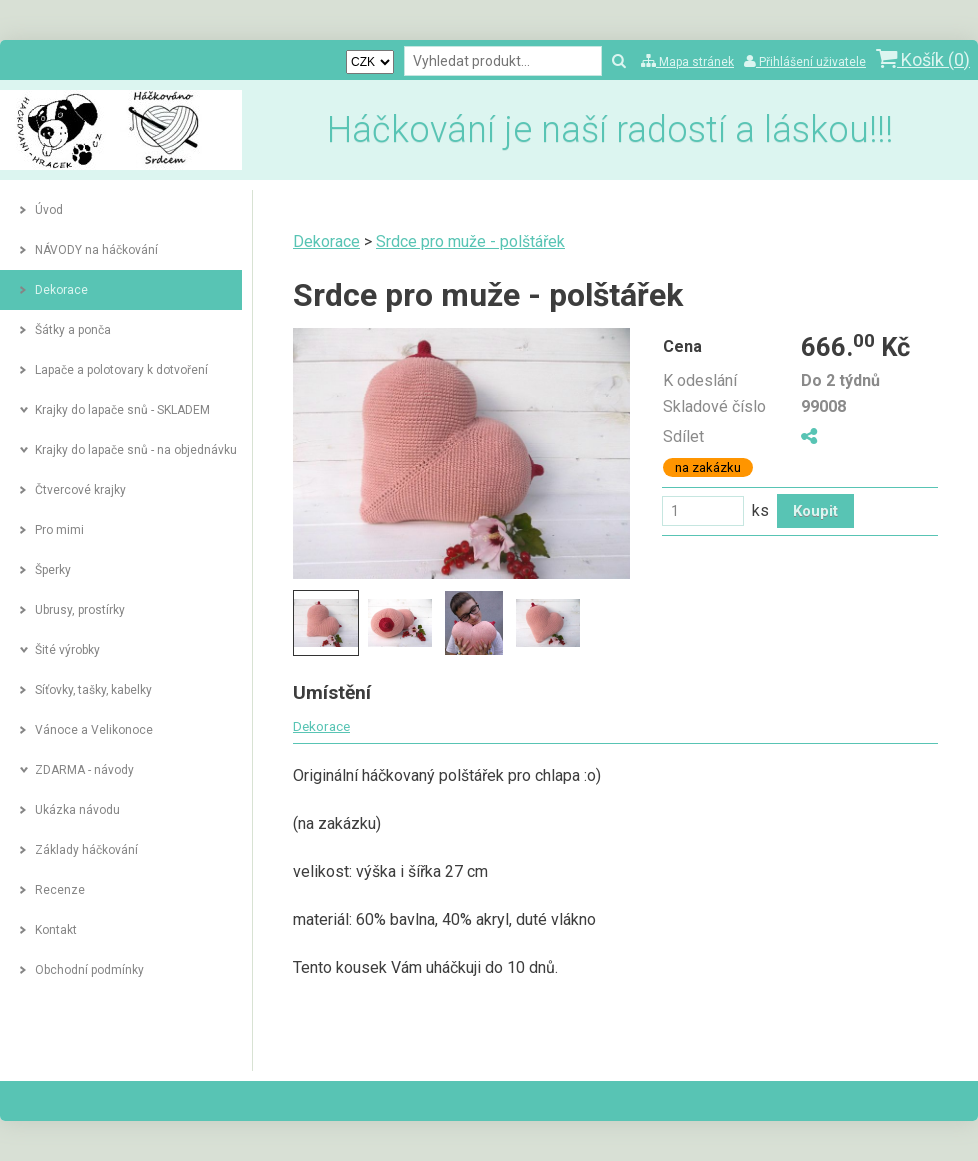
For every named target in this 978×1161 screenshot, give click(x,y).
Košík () (923, 59)
